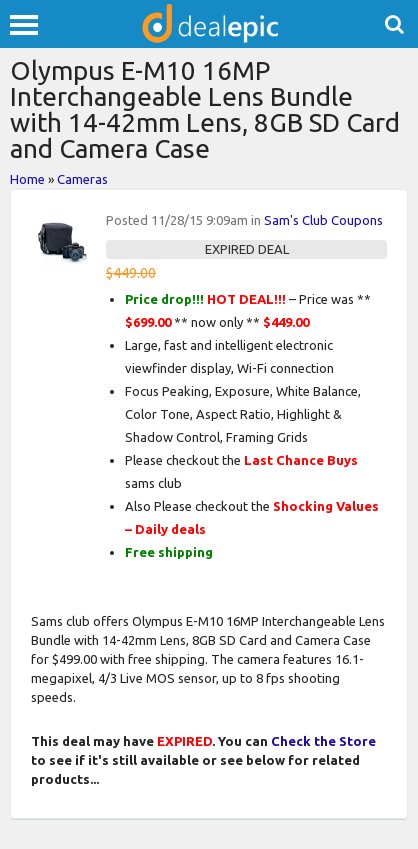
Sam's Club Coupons (323, 220)
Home (27, 179)
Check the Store (323, 741)
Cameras (82, 179)
